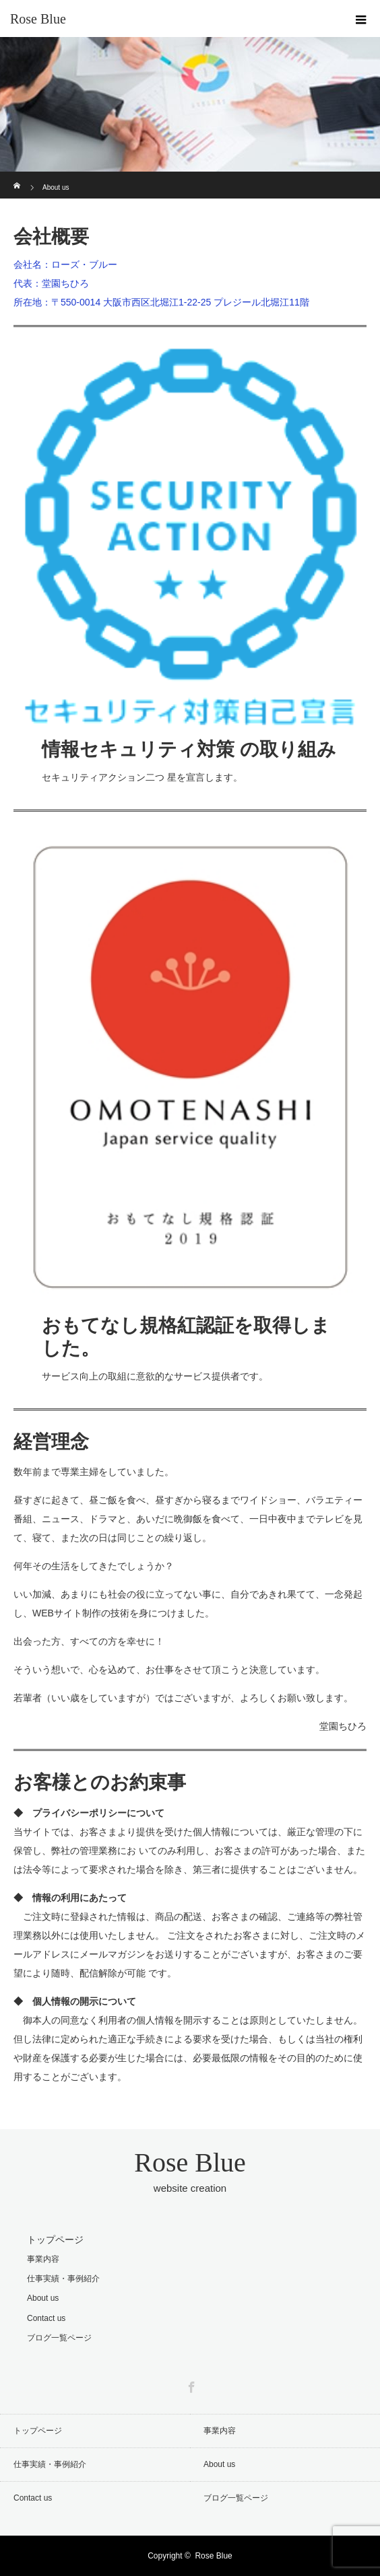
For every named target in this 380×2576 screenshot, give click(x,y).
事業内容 (43, 2259)
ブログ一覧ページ (59, 2337)
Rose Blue (38, 18)
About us (43, 2298)
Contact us (46, 2318)
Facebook (190, 2385)
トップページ (55, 2239)
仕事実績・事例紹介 (63, 2278)
